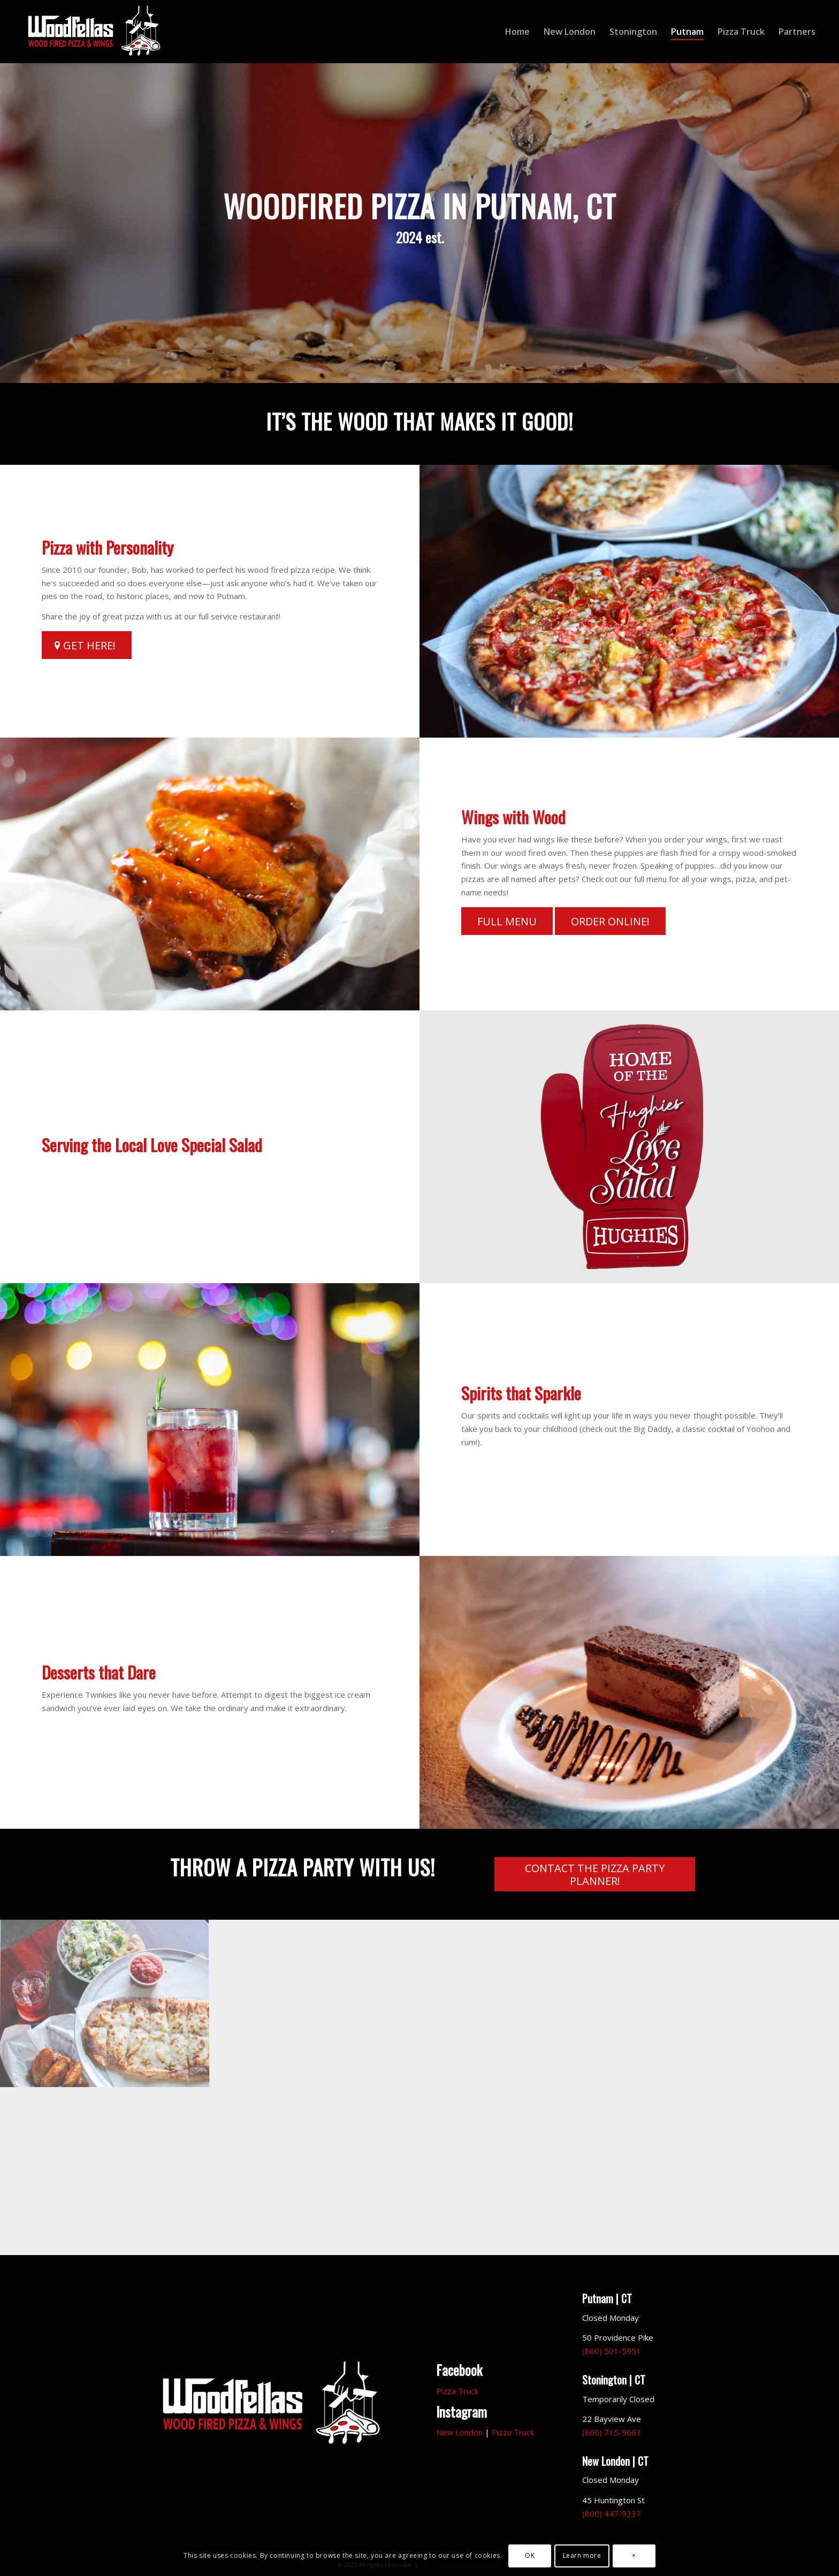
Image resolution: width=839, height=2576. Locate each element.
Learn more (582, 2555)
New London (459, 2432)
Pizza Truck (457, 2391)
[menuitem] (517, 31)
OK (530, 2555)
